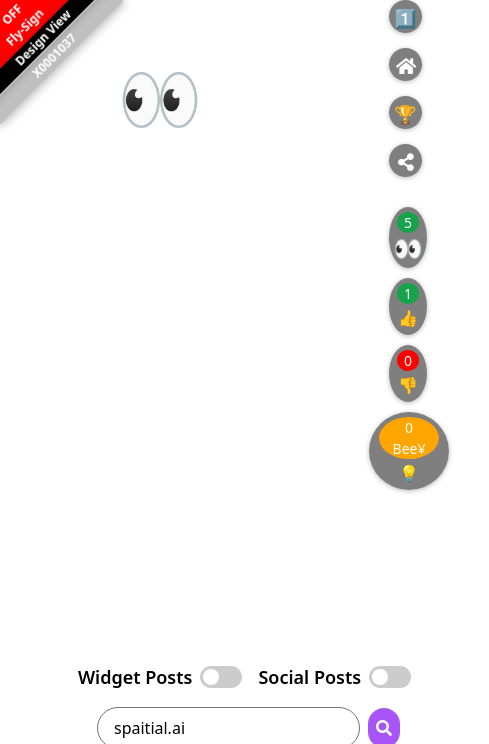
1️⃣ (405, 18)
